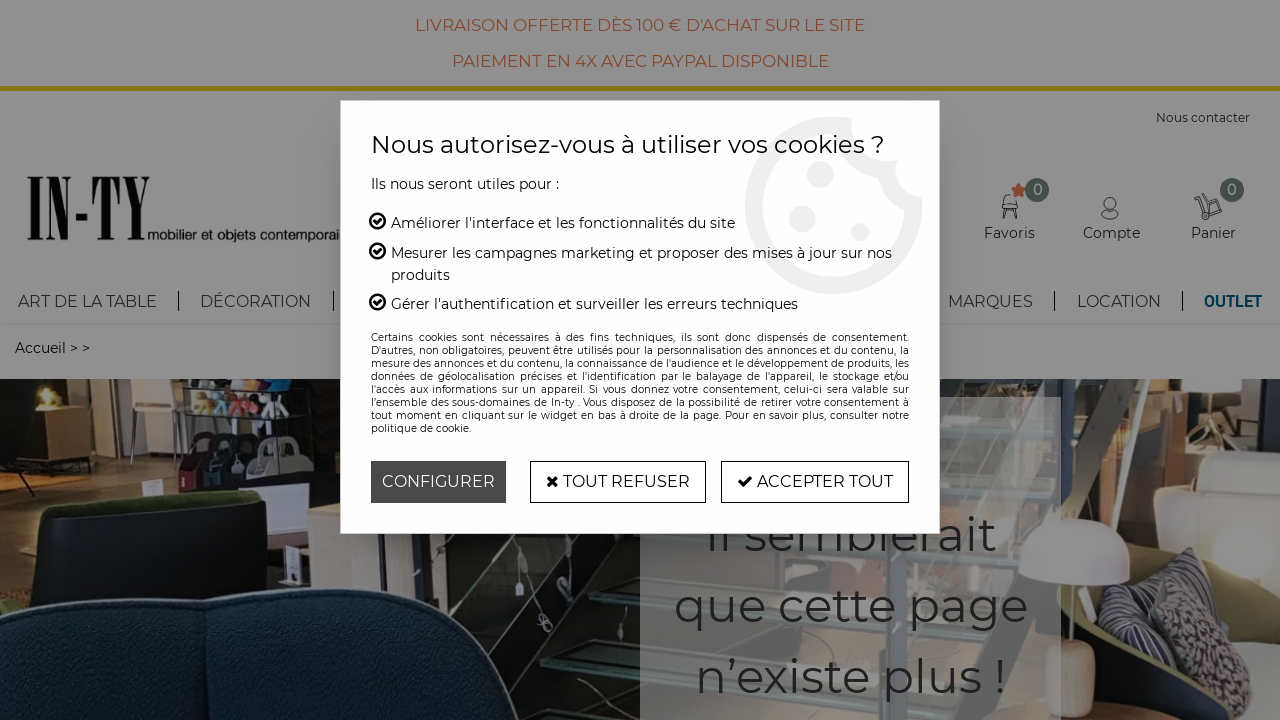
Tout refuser (618, 481)
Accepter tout (815, 481)
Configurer (438, 481)
